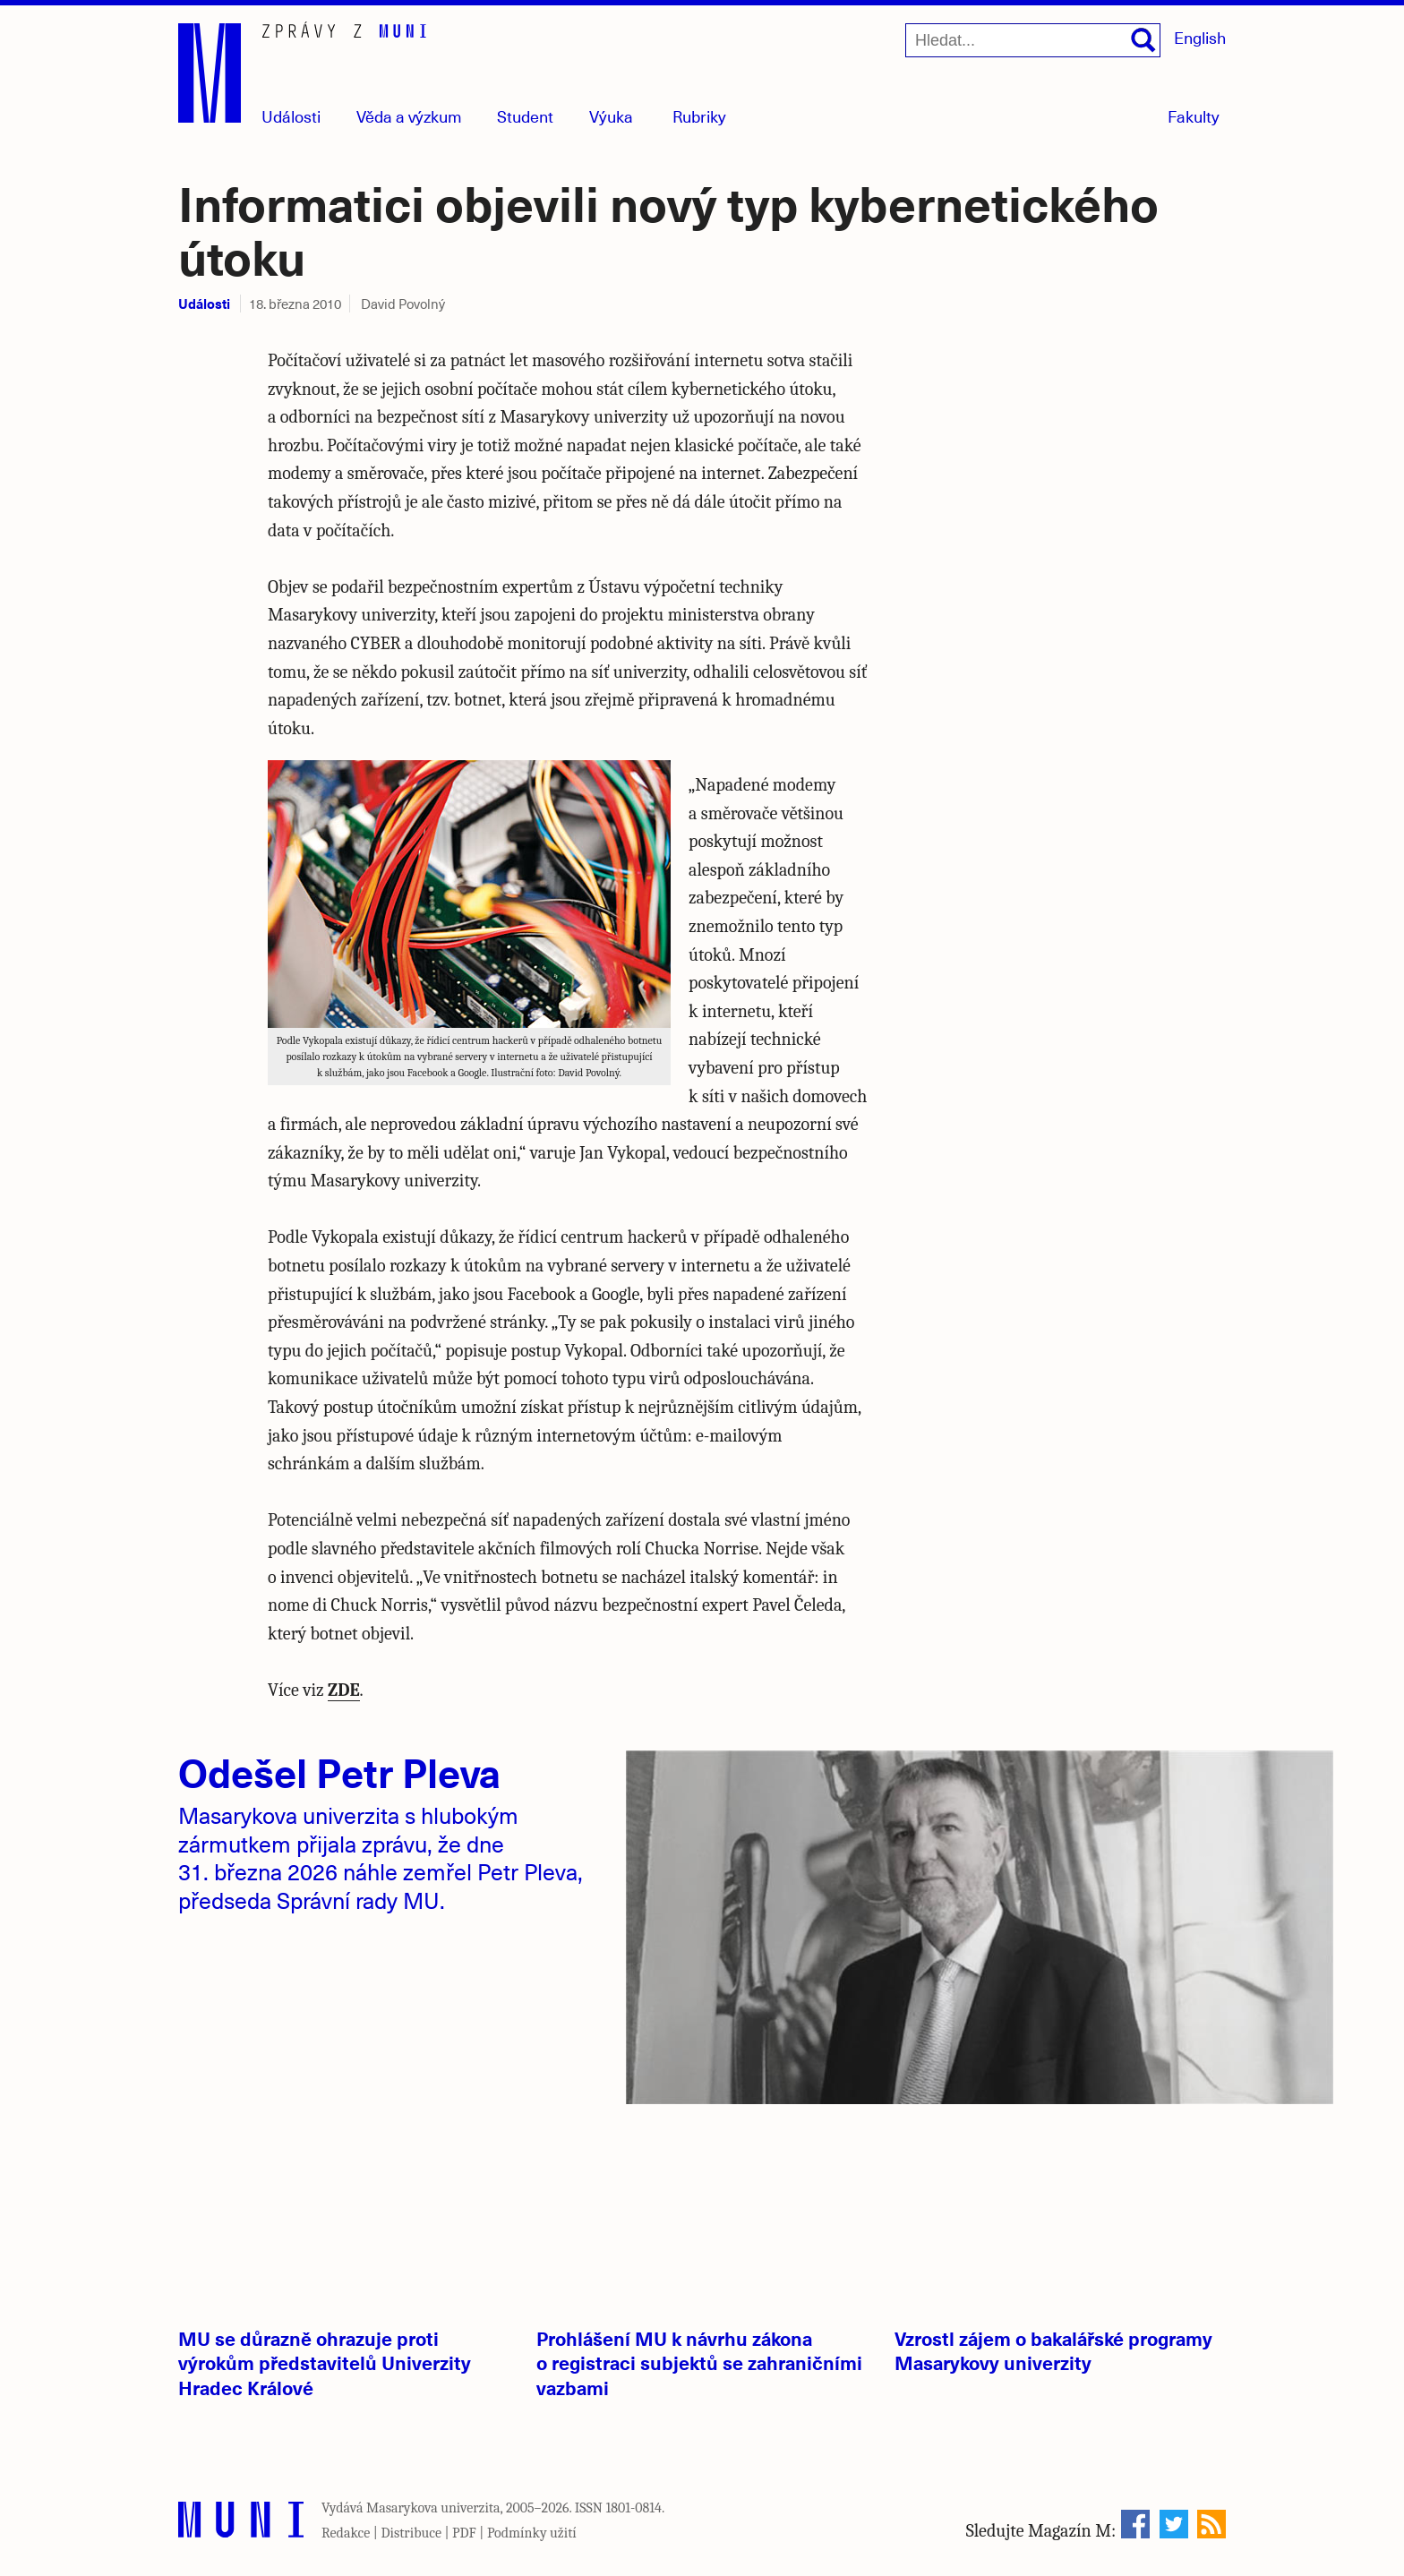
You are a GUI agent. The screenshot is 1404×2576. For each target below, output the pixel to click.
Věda (409, 116)
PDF (464, 2533)
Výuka (611, 116)
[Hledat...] (1032, 40)
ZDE (344, 1690)
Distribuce (411, 2533)
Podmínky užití (532, 2533)
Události (291, 116)
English (1200, 37)
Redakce (345, 2533)
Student (525, 116)
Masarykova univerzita (433, 2508)
